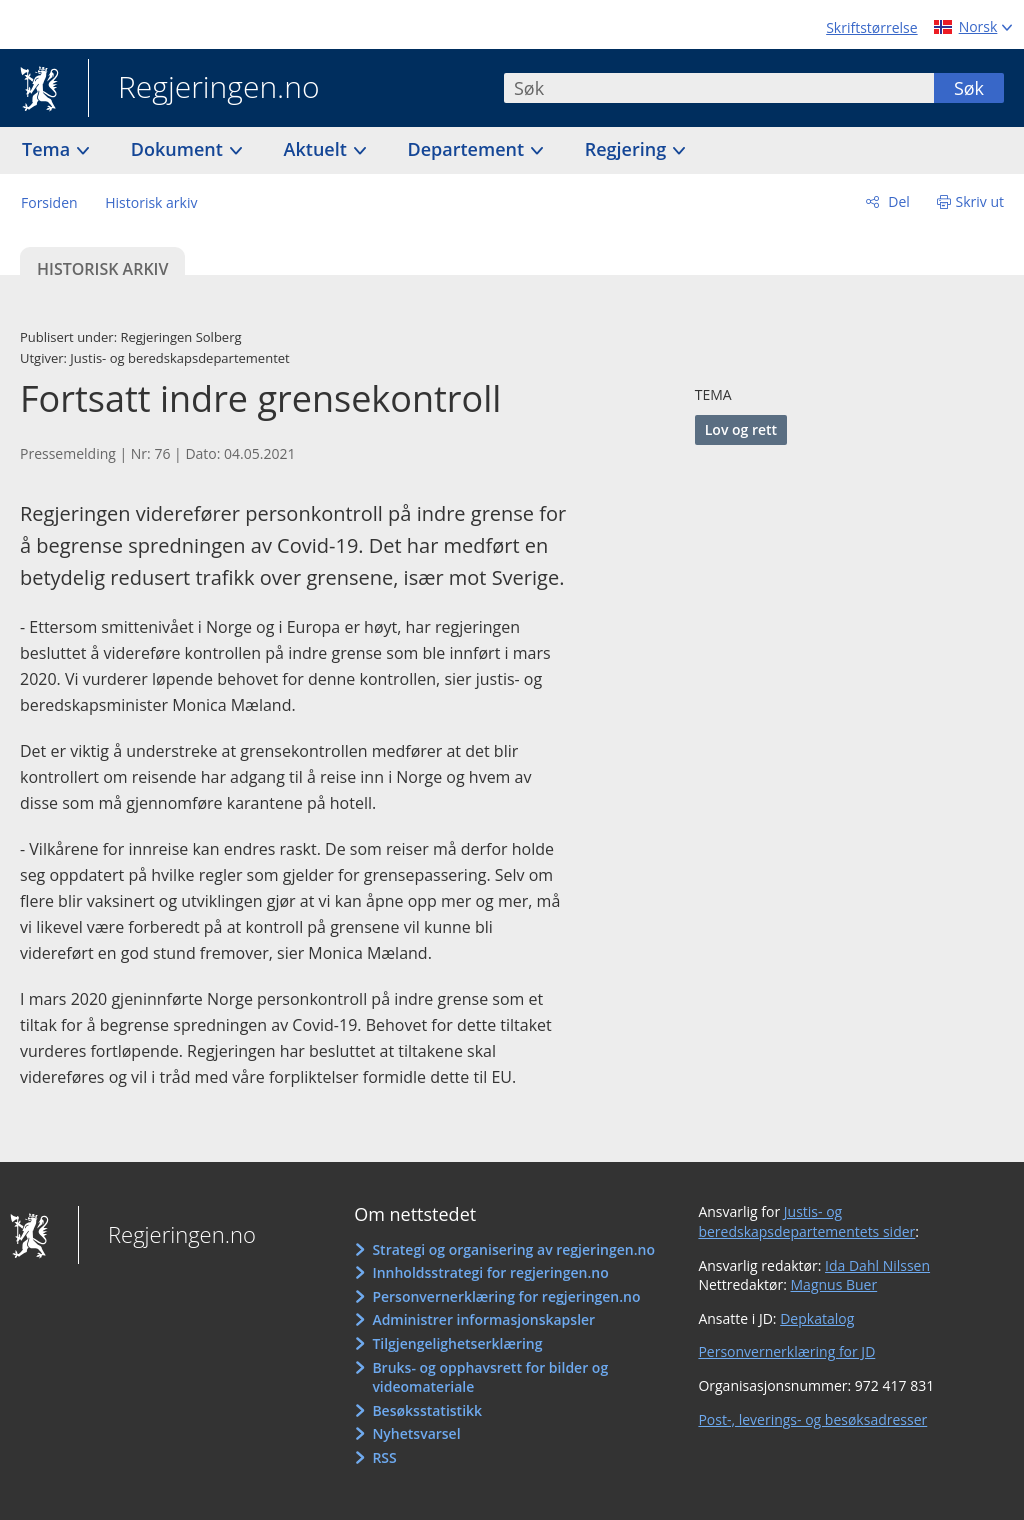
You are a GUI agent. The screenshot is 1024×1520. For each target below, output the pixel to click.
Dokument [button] (179, 149)
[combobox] (719, 88)
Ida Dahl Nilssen (877, 1265)
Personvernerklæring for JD (786, 1351)
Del (897, 201)
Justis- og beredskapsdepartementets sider (806, 1221)
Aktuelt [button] (318, 149)
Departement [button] (468, 149)
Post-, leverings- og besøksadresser (812, 1419)
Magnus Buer (834, 1284)
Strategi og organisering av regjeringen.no (513, 1249)
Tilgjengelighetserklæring (457, 1343)
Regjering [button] (628, 149)
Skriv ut (980, 201)
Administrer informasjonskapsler (483, 1319)
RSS (384, 1457)
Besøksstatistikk (427, 1410)
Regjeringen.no (204, 89)
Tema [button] (48, 149)
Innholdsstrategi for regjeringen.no (490, 1272)
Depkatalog (817, 1318)
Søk (969, 88)
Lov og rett (741, 429)
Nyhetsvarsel (416, 1433)
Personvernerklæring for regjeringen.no (506, 1296)
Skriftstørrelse (871, 27)
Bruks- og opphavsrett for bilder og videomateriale (490, 1377)
